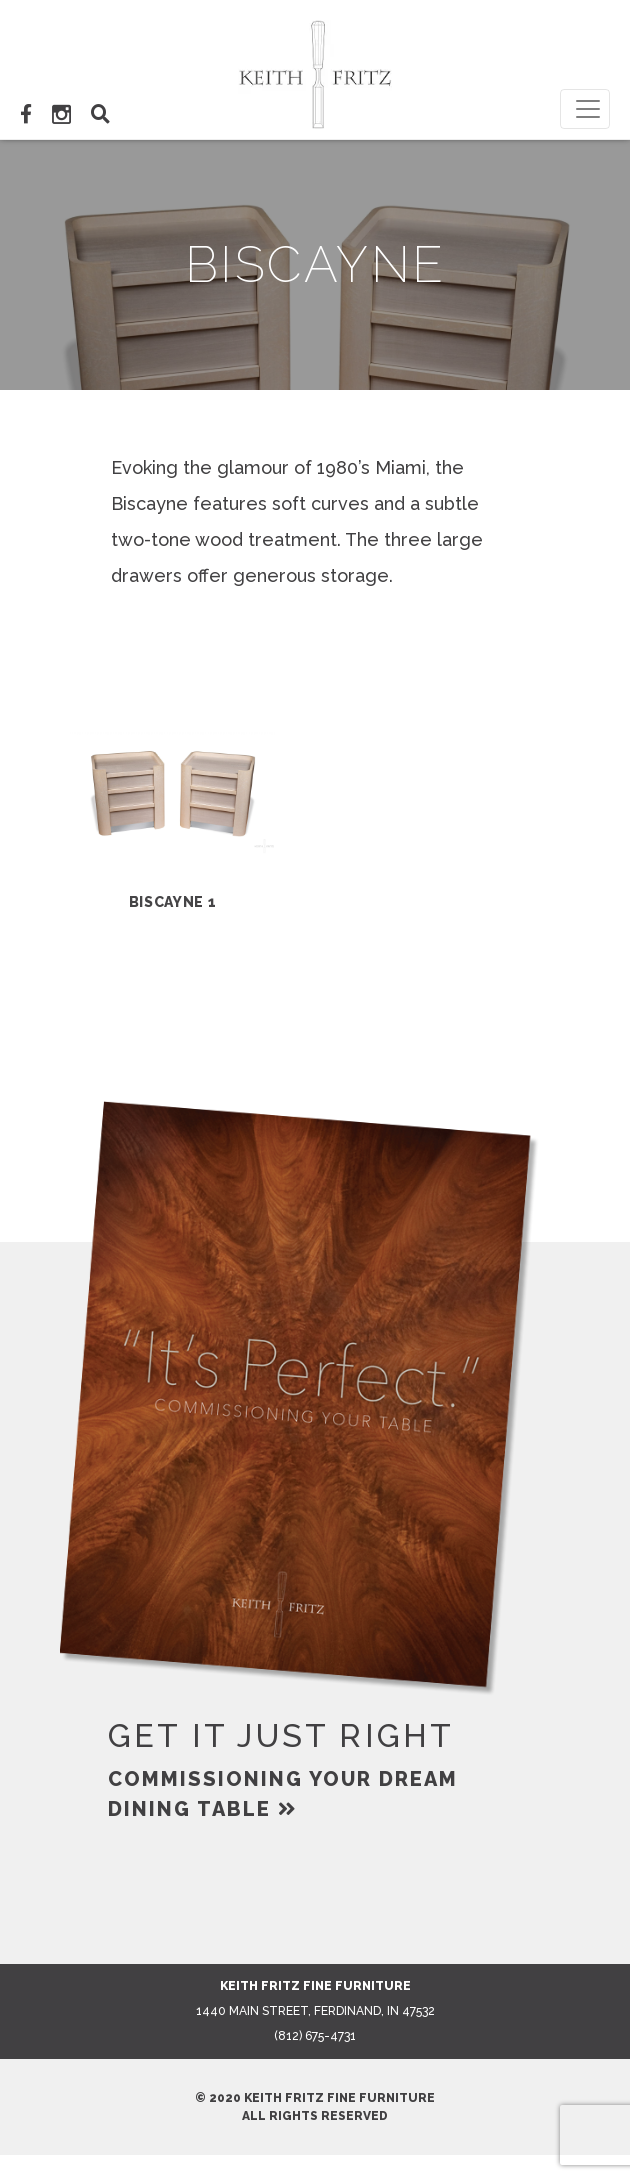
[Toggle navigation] (585, 109)
